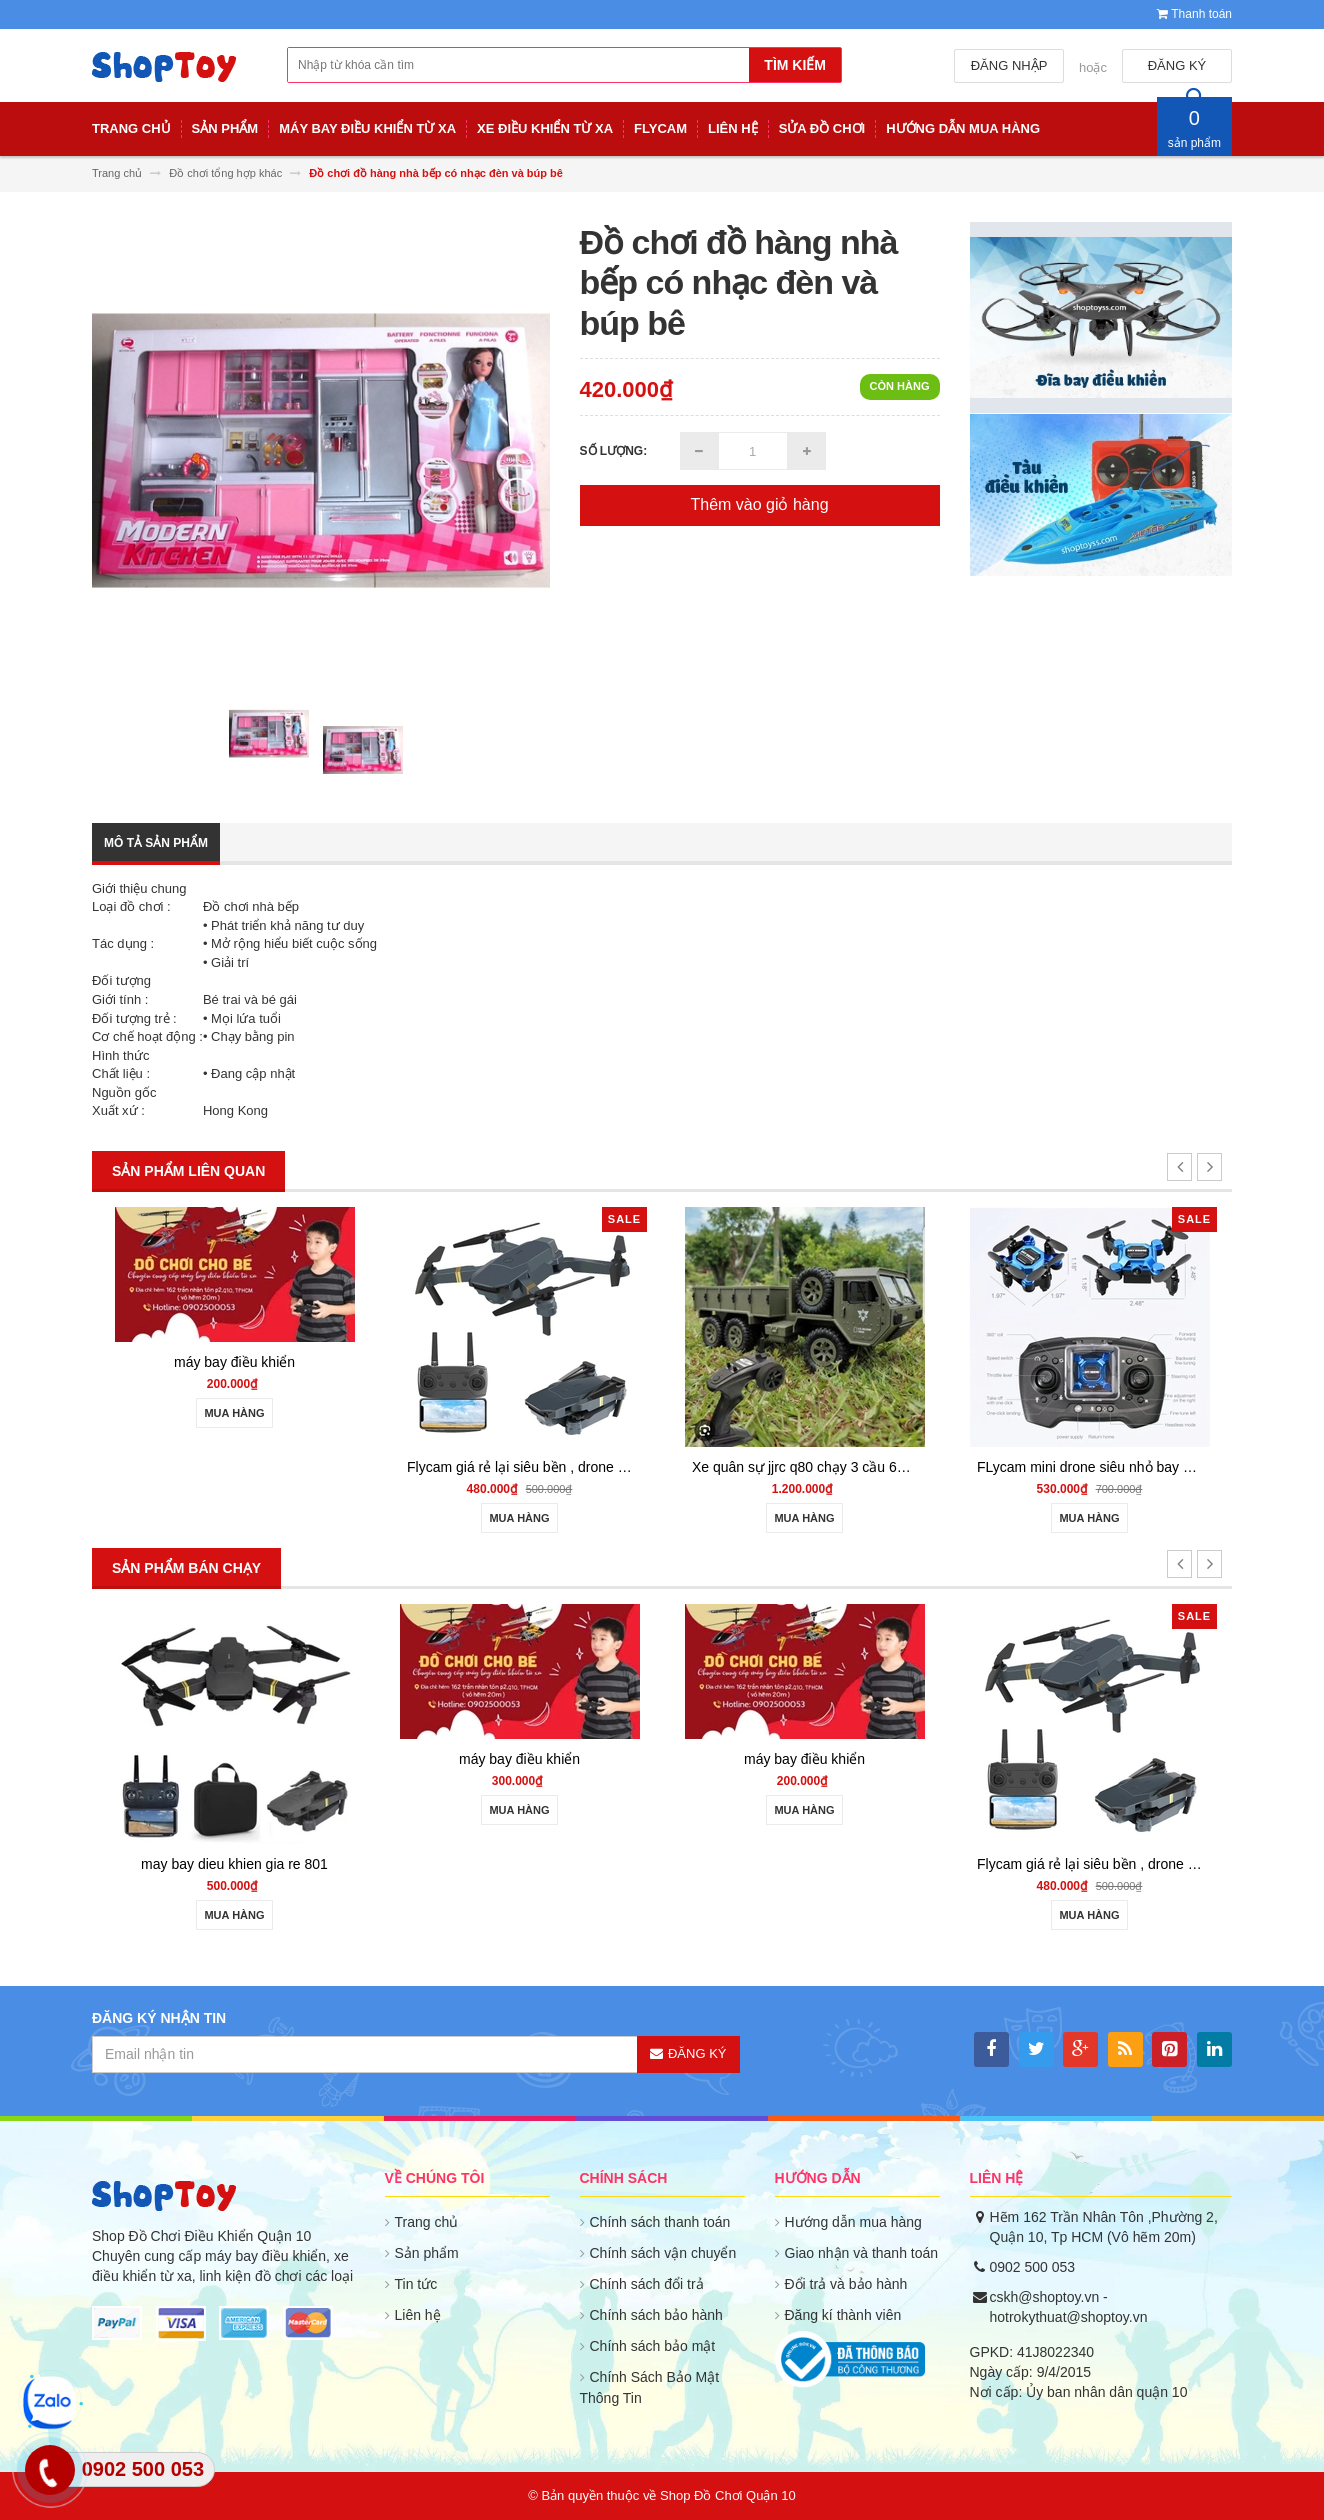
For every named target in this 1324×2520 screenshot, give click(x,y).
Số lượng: (614, 451)
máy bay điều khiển (259, 1362)
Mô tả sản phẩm (156, 843)
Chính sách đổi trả (647, 2284)
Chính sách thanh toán (660, 2222)
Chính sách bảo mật (653, 2346)
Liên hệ (418, 2315)
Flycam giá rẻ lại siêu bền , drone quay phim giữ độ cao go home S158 (652, 1467)
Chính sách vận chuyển (663, 2253)
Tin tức (416, 2284)
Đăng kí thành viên (843, 2315)
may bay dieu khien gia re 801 (275, 1864)
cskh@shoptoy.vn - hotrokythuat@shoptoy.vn (1069, 2307)
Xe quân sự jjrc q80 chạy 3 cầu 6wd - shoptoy (859, 1467)
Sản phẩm (427, 2253)
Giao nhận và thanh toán (862, 2253)
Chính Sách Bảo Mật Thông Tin (650, 2387)
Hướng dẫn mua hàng (853, 2222)
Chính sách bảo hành (656, 2315)
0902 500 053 (1033, 2267)
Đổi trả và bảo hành (846, 2284)
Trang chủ (427, 2222)
